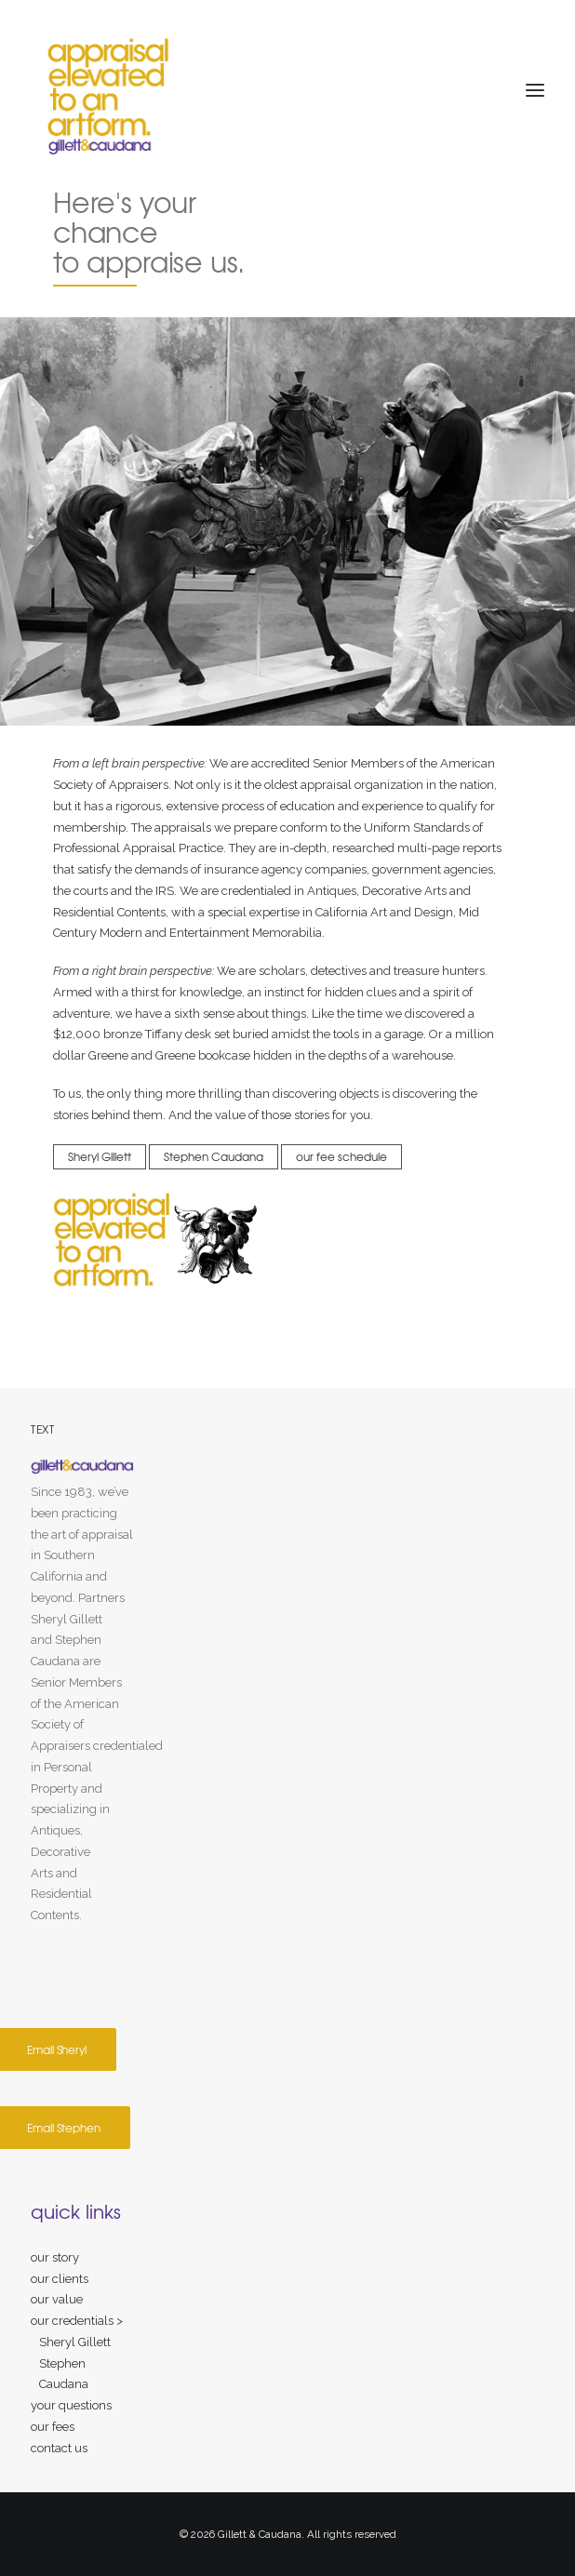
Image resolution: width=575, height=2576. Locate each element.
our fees (52, 2427)
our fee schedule (341, 1156)
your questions (71, 2405)
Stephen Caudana (213, 1156)
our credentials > (77, 2321)
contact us (59, 2448)
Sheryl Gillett (99, 1156)
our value (57, 2299)
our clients (59, 2279)
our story (55, 2257)
